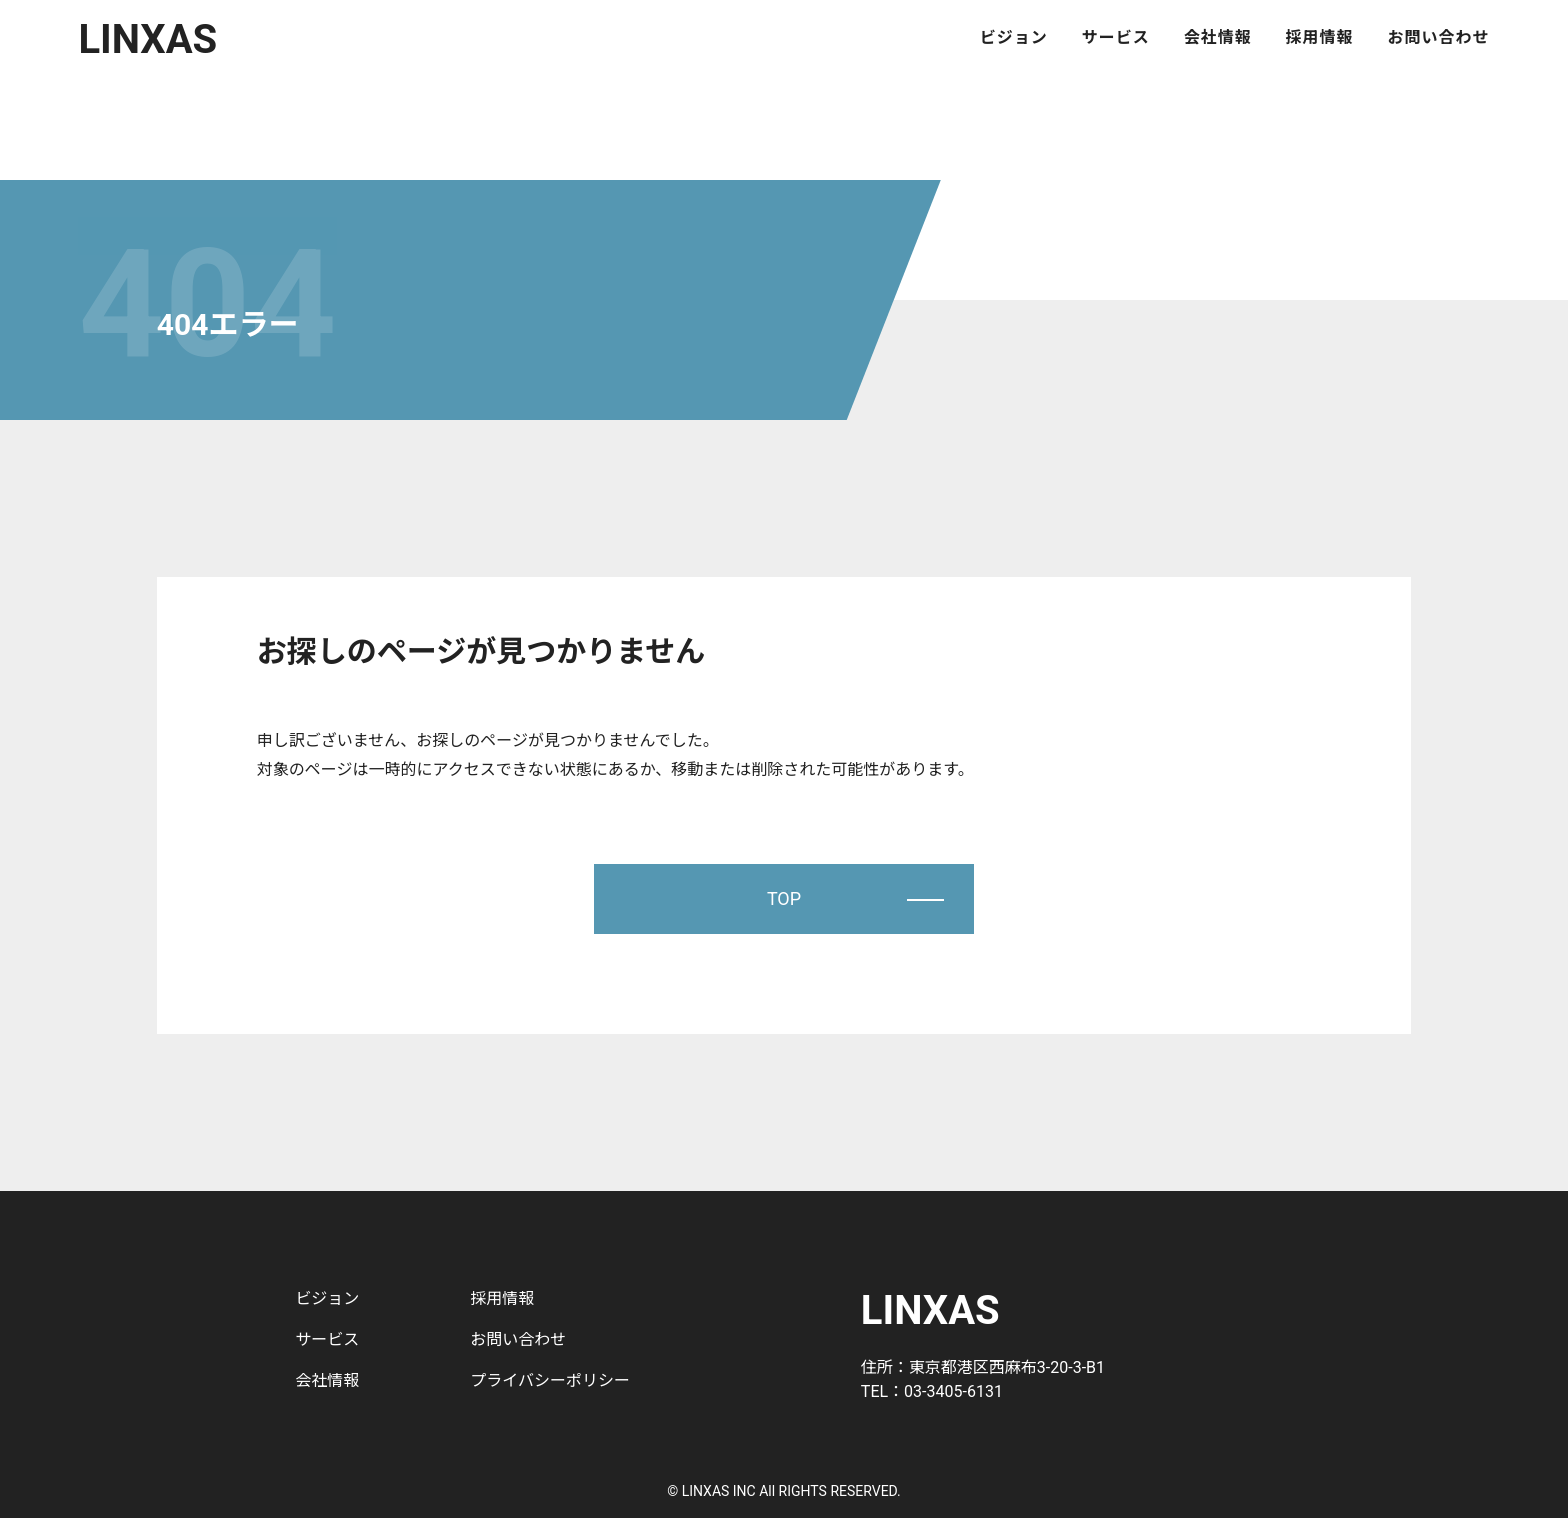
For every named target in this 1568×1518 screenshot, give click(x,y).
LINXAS (147, 39)
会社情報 (1218, 38)
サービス (1116, 38)
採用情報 (1320, 38)
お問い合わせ (1439, 38)
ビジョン (1014, 38)
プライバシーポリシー (550, 1380)
